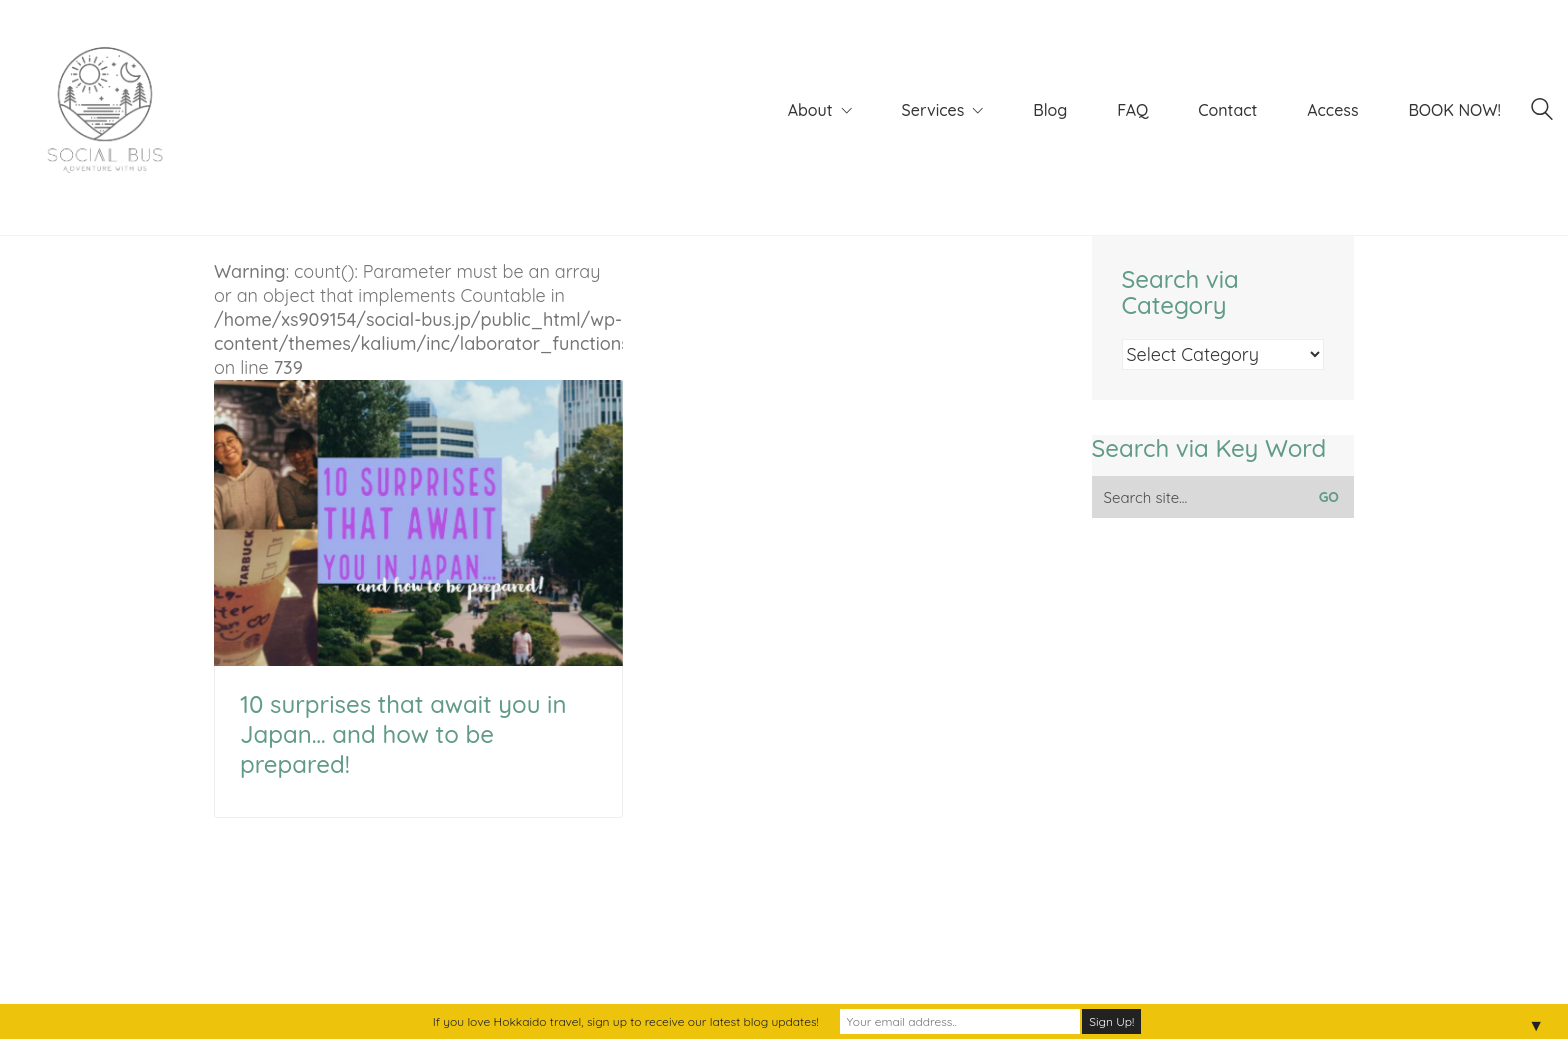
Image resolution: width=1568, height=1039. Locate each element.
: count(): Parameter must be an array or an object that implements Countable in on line (418, 463)
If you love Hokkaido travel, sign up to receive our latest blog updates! (626, 1021)
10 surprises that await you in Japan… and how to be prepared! (403, 734)
